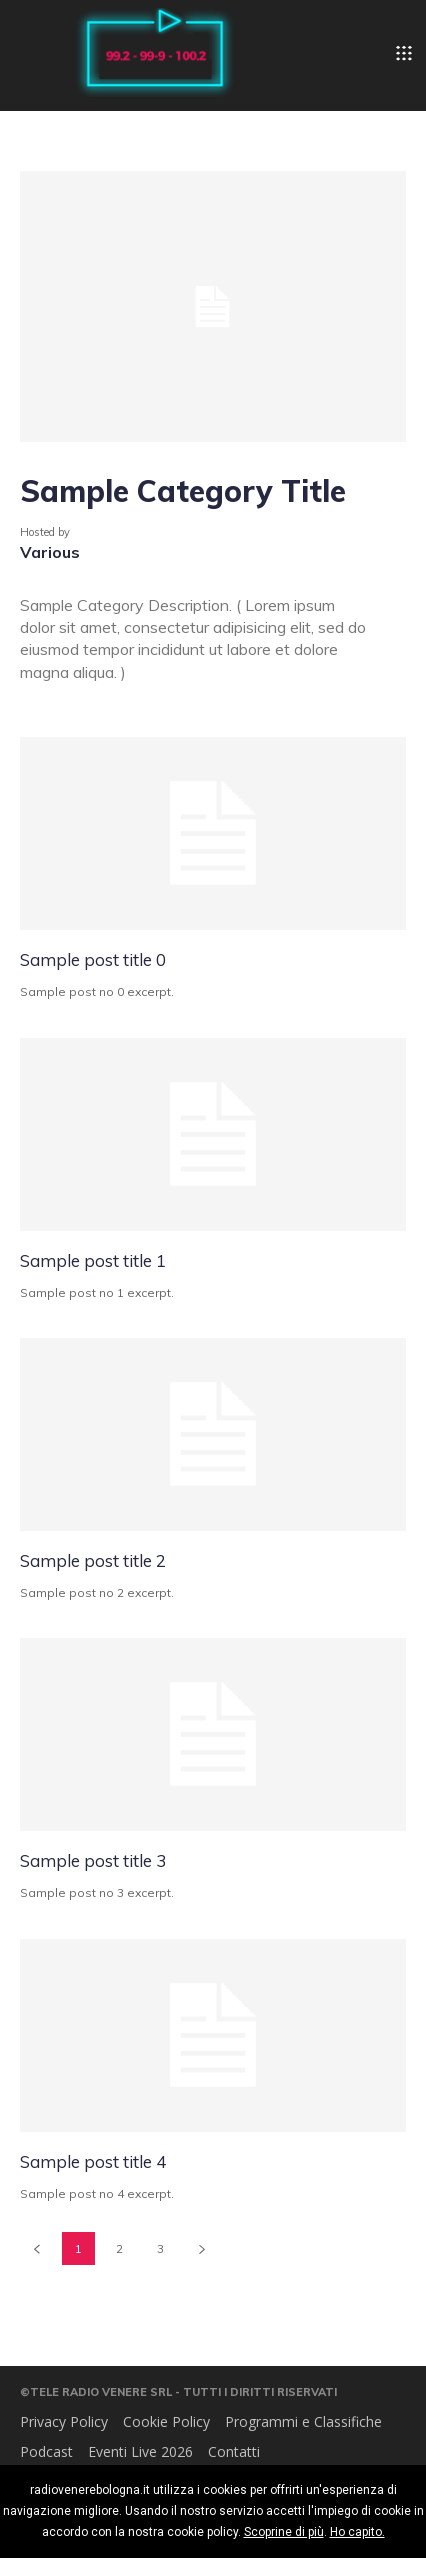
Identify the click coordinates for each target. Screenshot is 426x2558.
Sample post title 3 (93, 1860)
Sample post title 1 (93, 1260)
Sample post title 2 (93, 1560)
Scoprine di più (284, 2532)
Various (50, 552)
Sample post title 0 (93, 959)
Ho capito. (357, 2532)
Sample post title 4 (93, 2161)
